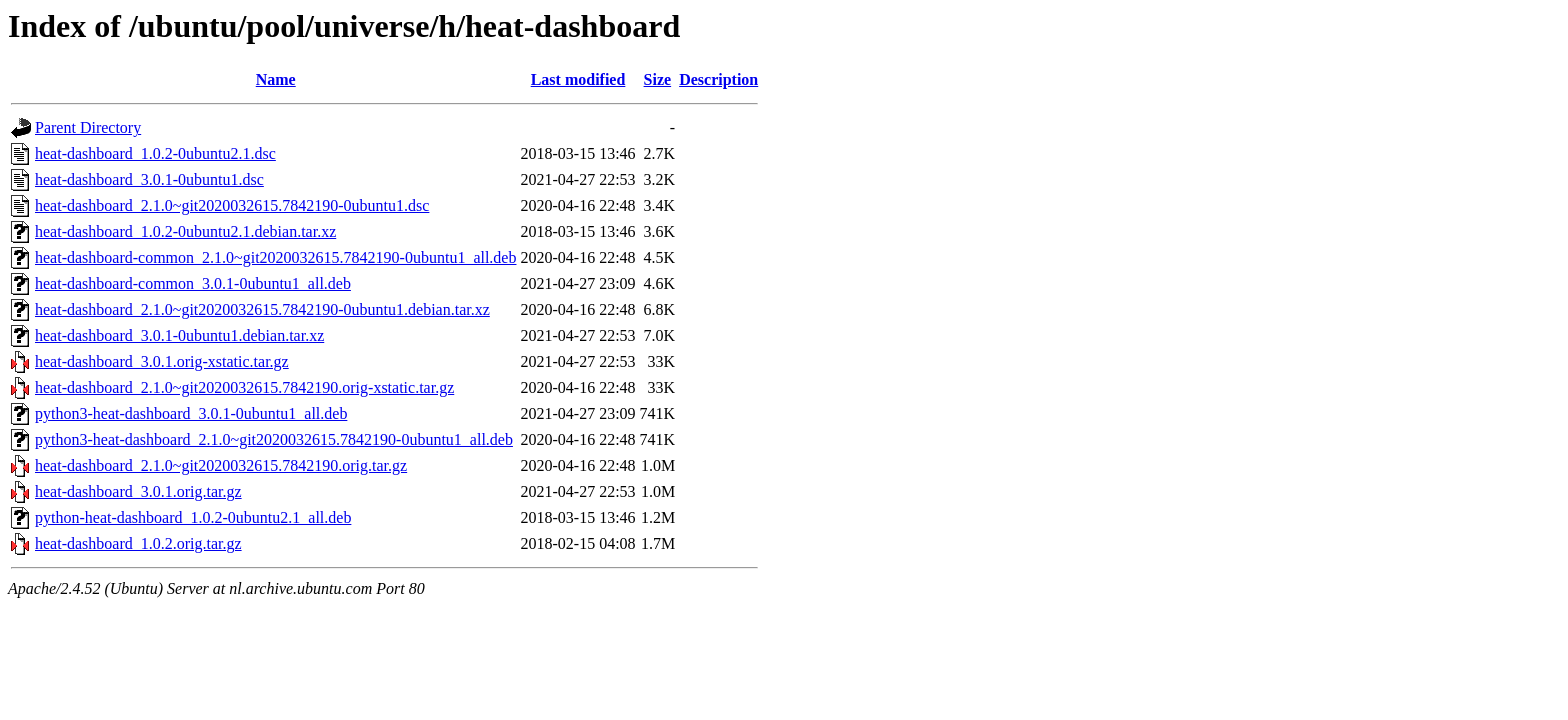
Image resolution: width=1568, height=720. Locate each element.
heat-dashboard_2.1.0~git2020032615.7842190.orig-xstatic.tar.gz (244, 387)
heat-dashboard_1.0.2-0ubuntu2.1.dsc (155, 153)
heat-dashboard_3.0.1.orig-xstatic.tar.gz (162, 361)
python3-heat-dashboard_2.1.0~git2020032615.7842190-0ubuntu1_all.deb (274, 439)
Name (276, 79)
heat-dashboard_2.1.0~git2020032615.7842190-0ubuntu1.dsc (232, 205)
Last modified (578, 79)
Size (658, 79)
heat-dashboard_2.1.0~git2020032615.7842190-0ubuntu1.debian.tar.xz (262, 309)
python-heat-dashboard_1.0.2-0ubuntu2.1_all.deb (193, 517)
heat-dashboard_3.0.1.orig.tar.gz (138, 491)
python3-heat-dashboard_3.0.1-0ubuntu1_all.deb (191, 413)
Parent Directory (88, 127)
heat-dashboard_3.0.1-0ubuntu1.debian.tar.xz (179, 335)
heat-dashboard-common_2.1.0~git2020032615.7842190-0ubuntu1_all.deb (275, 257)
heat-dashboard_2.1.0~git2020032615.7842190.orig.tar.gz (221, 465)
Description (718, 79)
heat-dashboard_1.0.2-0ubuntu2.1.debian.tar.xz (185, 231)
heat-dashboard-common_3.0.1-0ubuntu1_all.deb (193, 283)
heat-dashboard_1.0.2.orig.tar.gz (138, 543)
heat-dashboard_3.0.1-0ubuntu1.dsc (149, 179)
